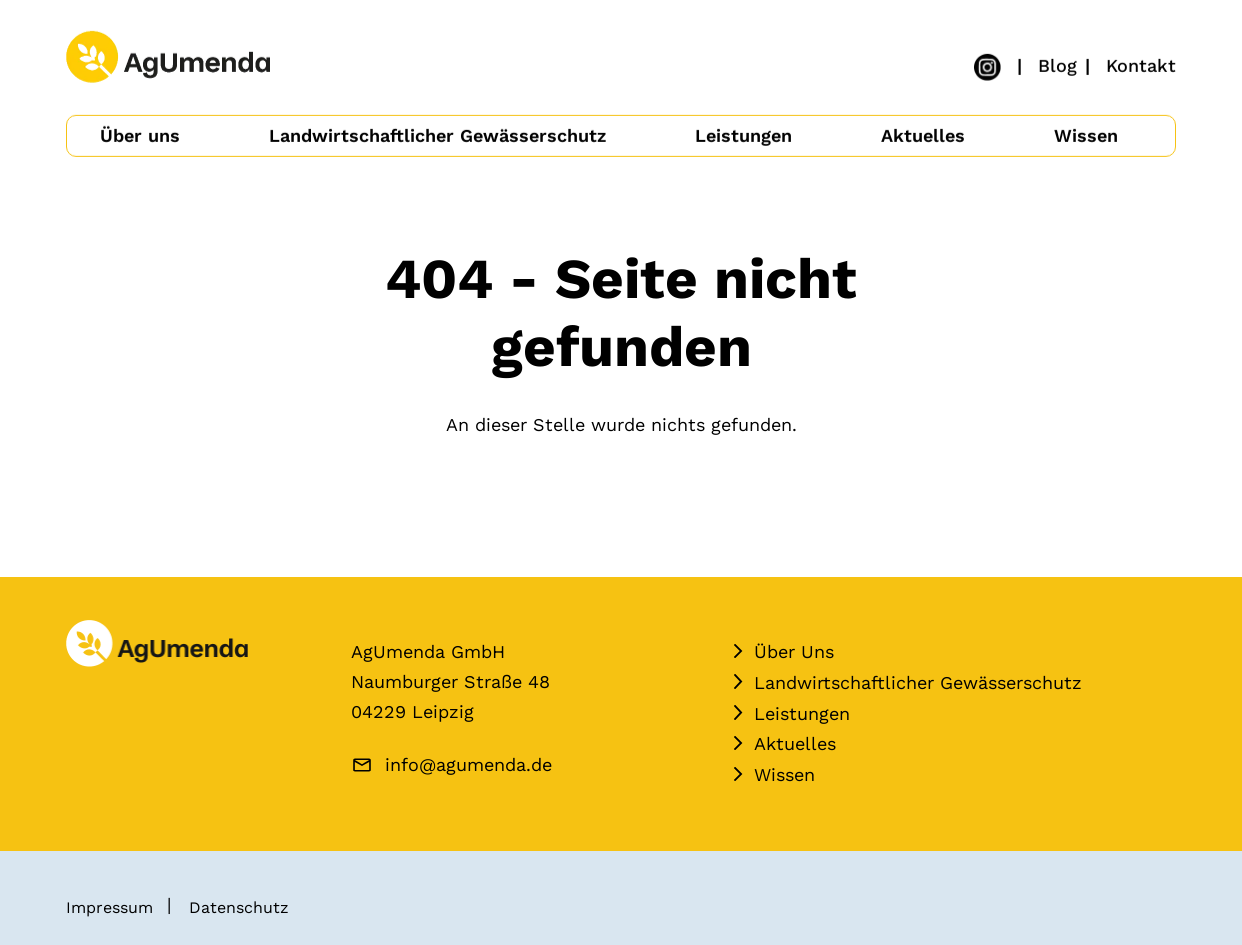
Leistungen (743, 134)
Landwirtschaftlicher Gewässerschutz (437, 134)
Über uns (140, 134)
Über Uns (794, 651)
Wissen (1086, 134)
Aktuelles (923, 134)
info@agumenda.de (468, 764)
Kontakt (1141, 64)
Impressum (109, 907)
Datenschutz (239, 907)
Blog (1057, 64)
